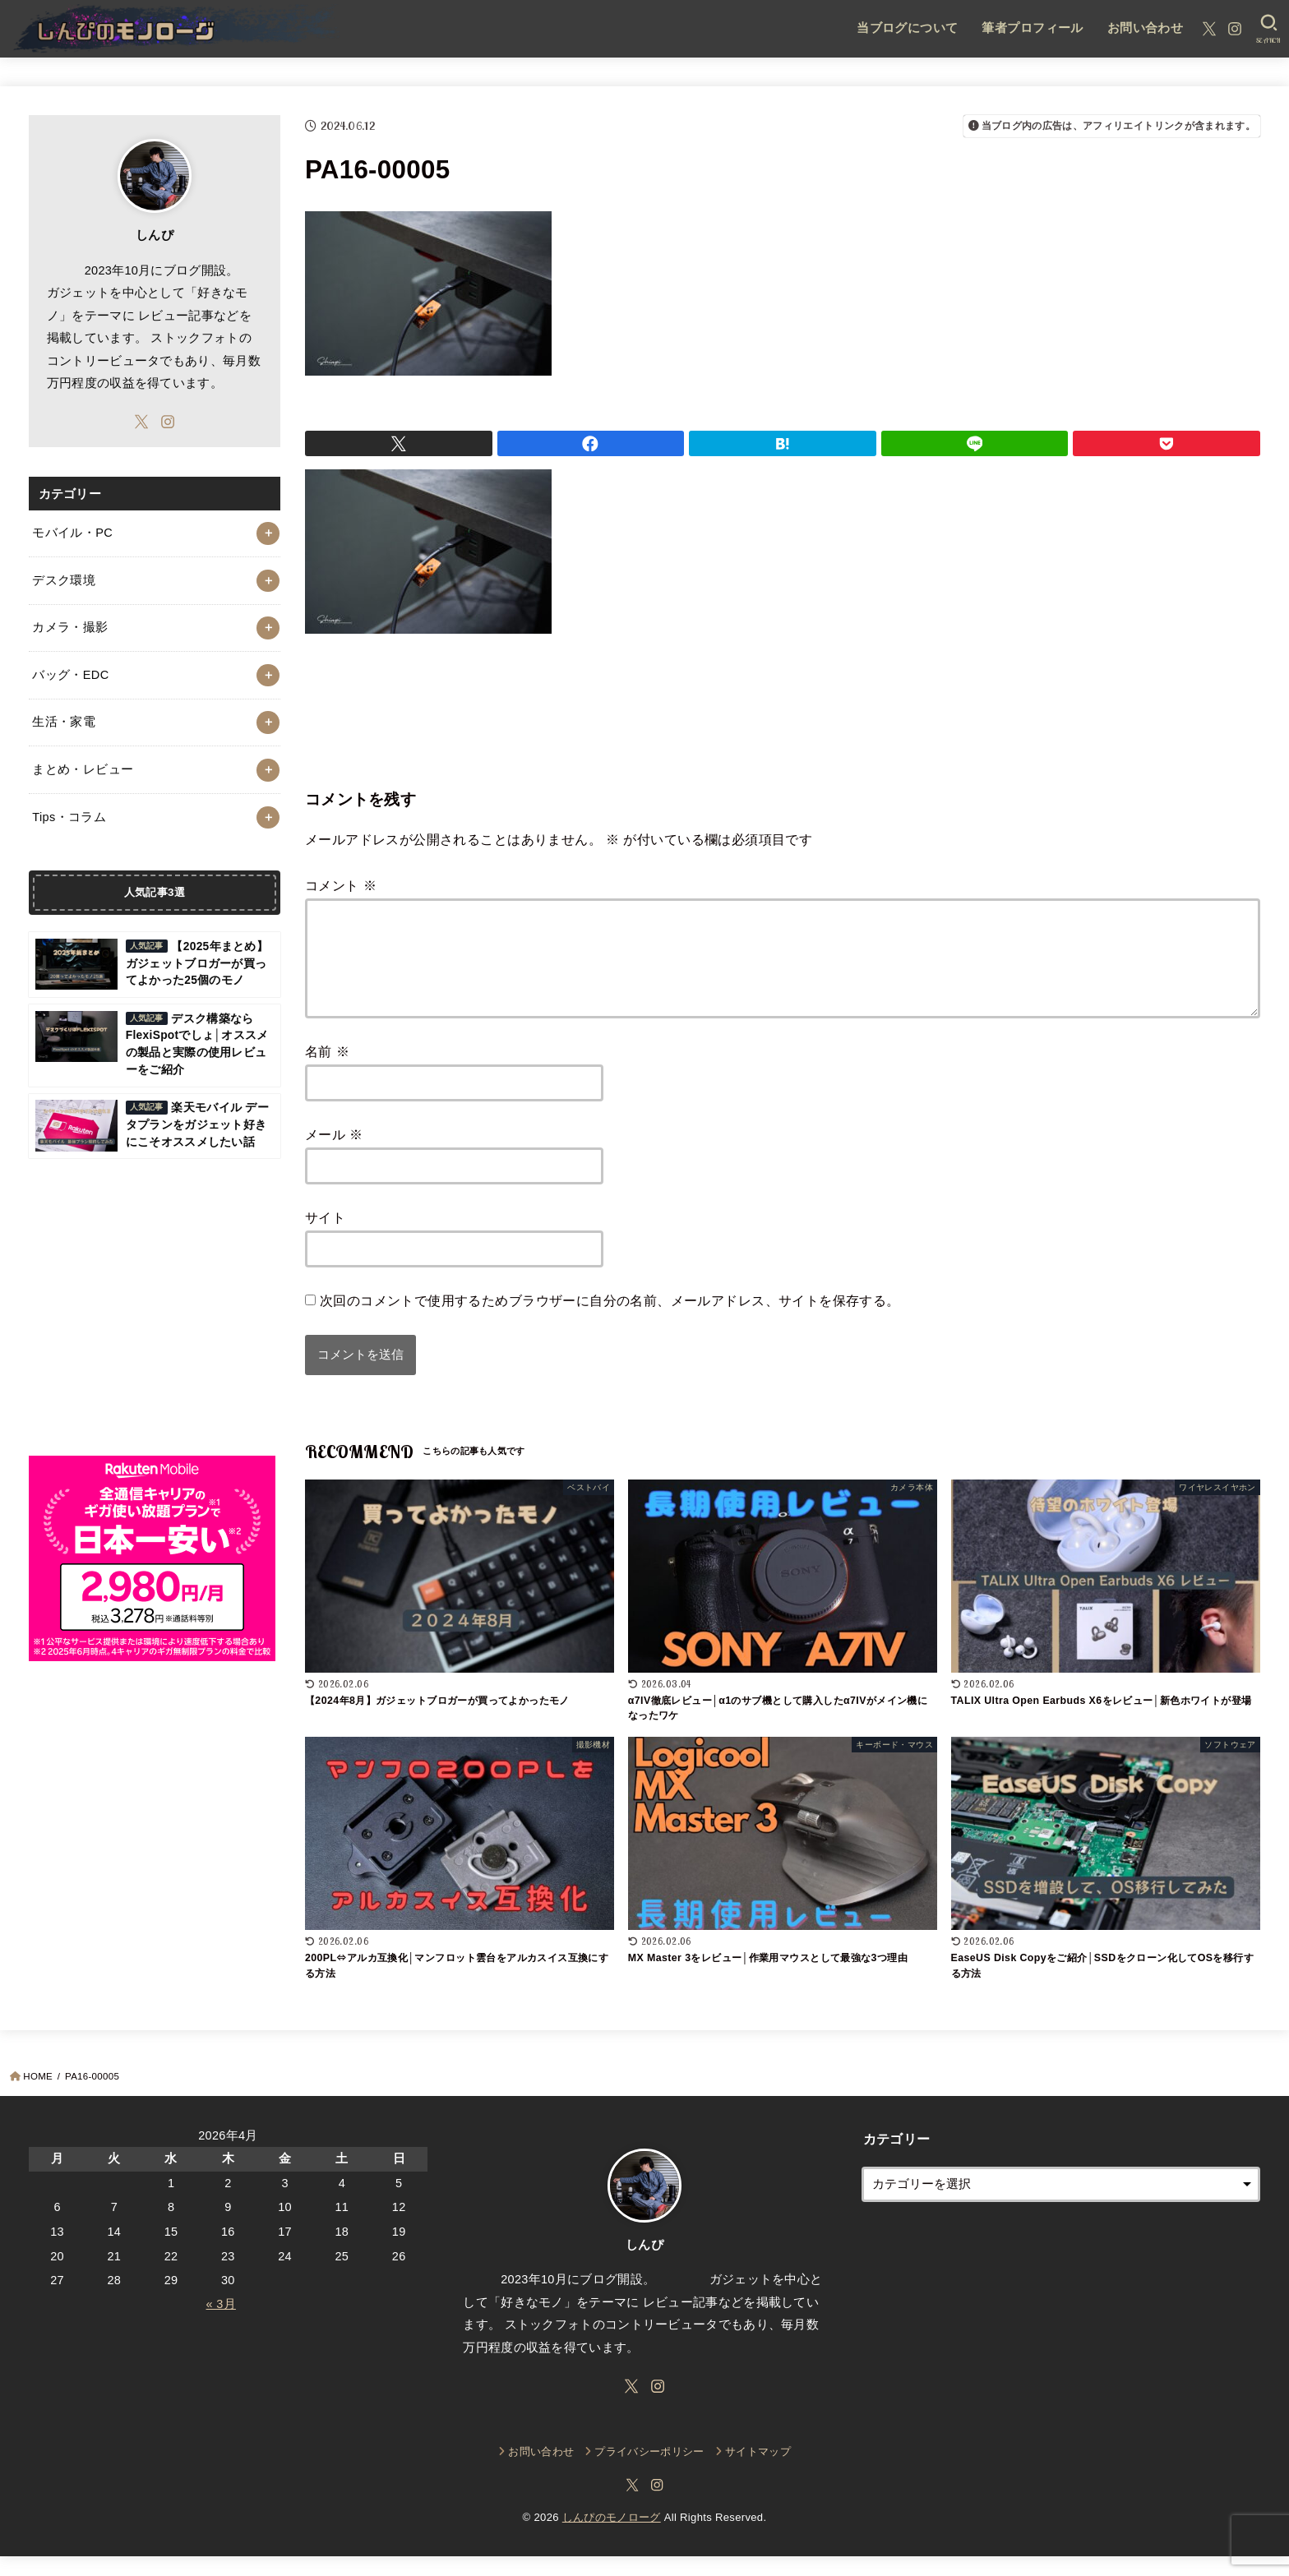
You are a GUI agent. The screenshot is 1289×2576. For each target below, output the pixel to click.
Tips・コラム (69, 817)
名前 (327, 1071)
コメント (341, 885)
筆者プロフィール (1032, 28)
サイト (325, 1237)
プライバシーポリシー (649, 2471)
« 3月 (221, 2323)
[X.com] (1209, 28)
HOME (38, 2096)
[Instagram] (1234, 28)
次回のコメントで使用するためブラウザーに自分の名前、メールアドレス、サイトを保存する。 (610, 1320)
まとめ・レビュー (82, 769)
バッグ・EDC (70, 674)
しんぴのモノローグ (611, 2537)
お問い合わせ (1145, 28)
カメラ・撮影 (70, 627)
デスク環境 (63, 580)
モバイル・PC (72, 532)
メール (334, 1154)
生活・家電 (63, 721)
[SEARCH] (1269, 28)
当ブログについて (907, 28)
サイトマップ (758, 2471)
